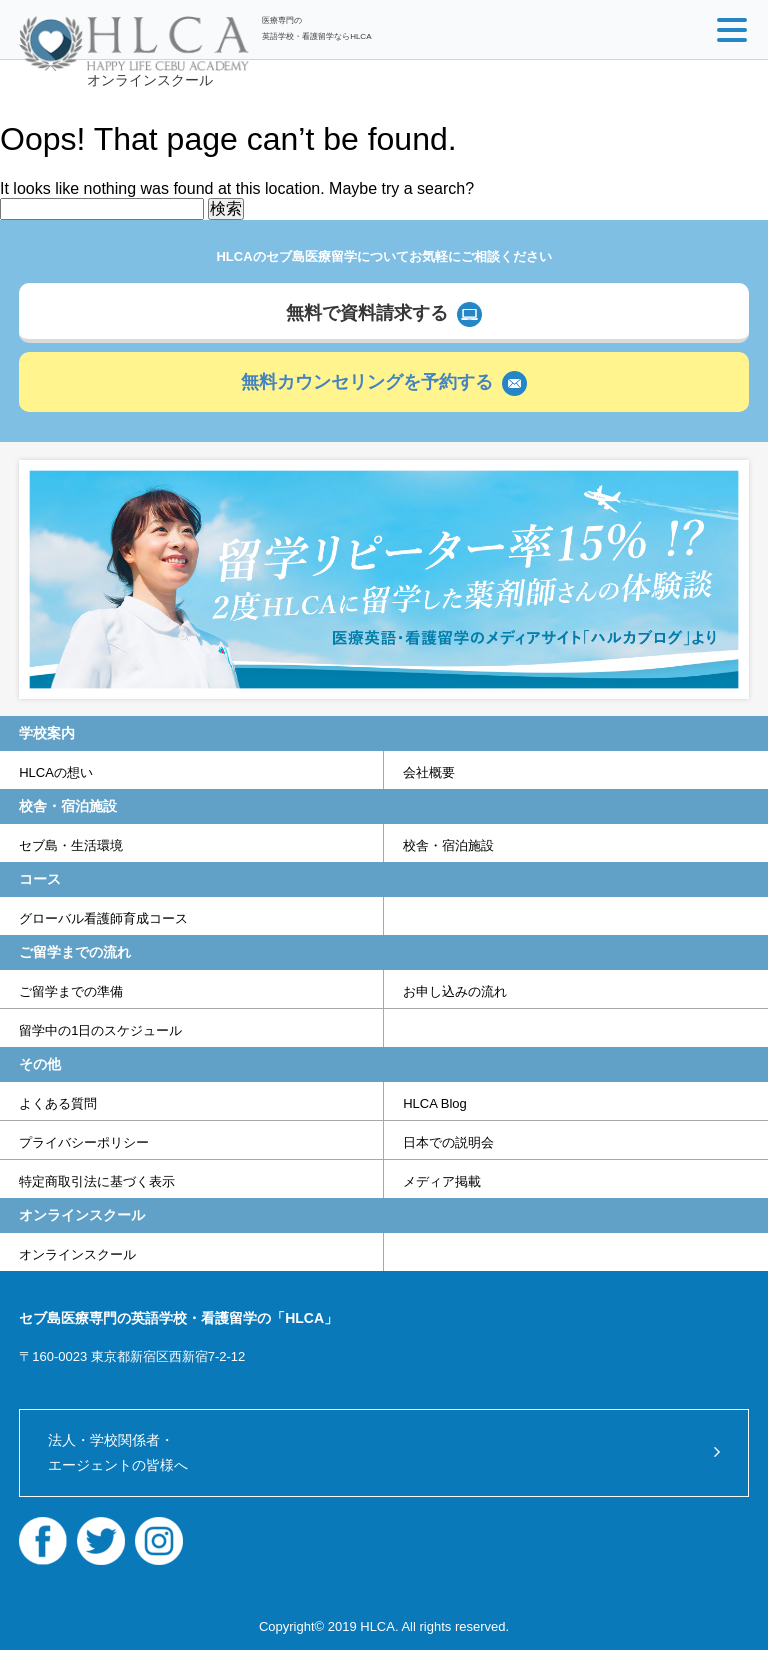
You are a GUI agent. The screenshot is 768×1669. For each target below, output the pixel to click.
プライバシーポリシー (84, 1142)
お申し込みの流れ (455, 991)
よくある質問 (58, 1103)
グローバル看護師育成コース (103, 918)
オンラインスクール (150, 80)
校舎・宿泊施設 (448, 845)
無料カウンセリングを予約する (367, 382)
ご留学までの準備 (71, 991)
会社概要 (429, 772)
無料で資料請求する (367, 313)
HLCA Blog (435, 1103)
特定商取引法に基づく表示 (97, 1181)
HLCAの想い (56, 772)
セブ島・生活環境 (71, 845)
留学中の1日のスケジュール (100, 1030)
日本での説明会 (448, 1142)
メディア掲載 (442, 1181)
